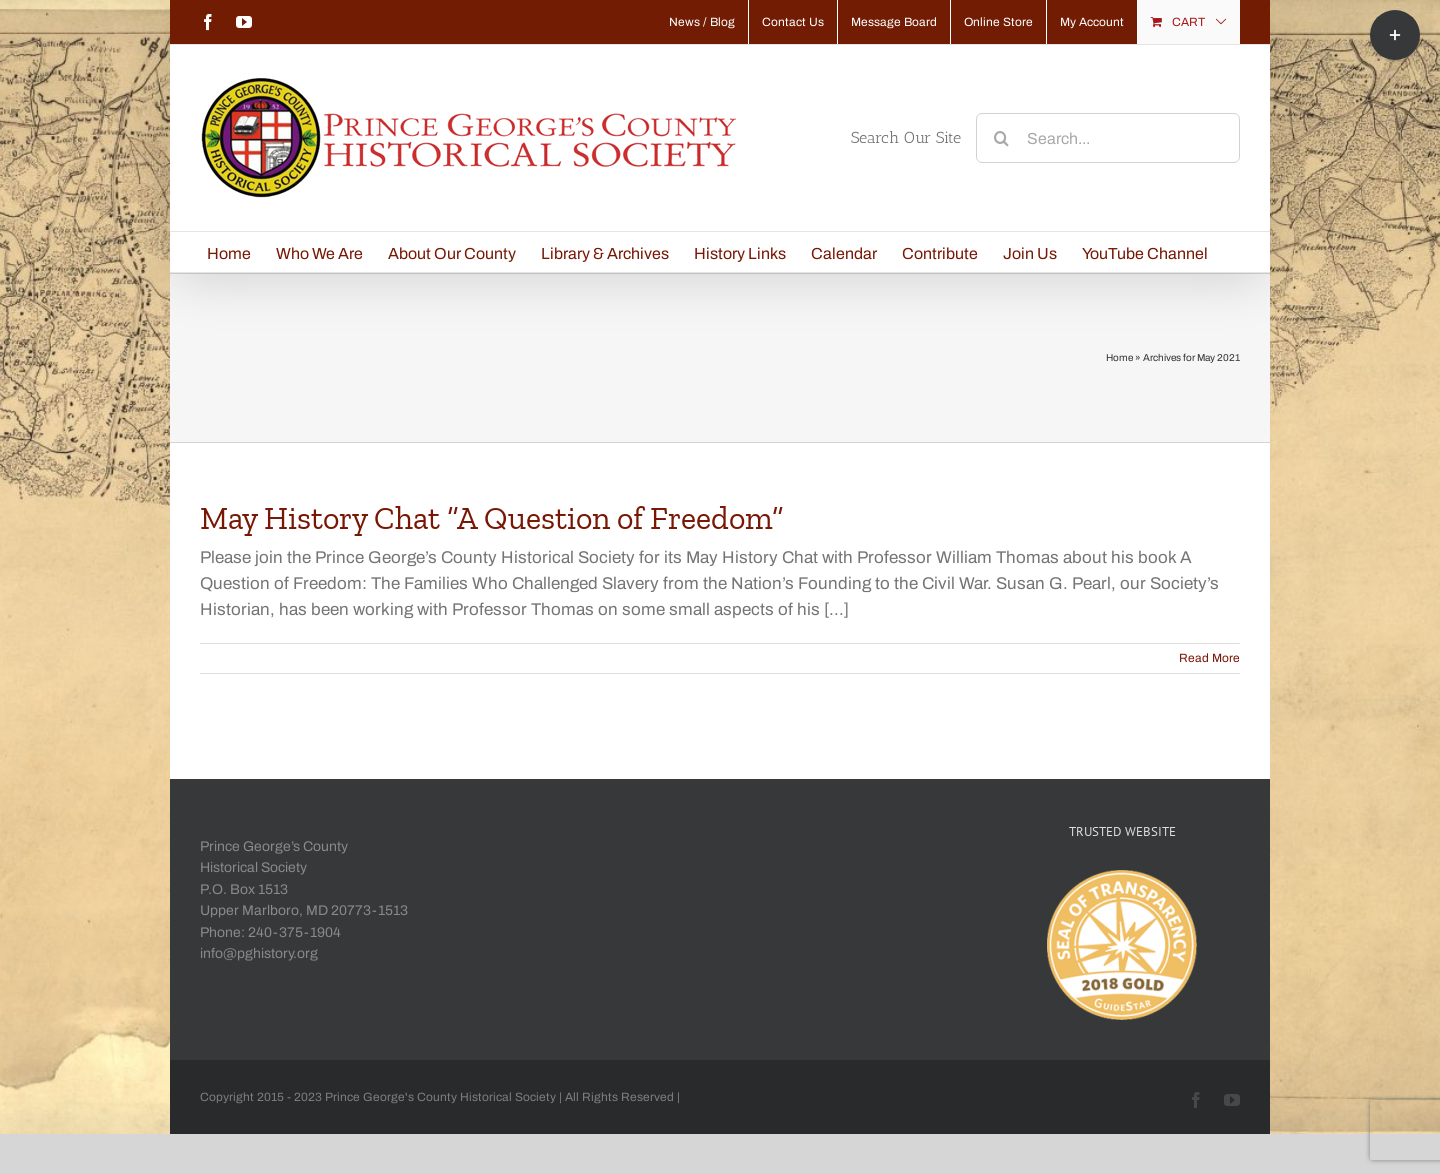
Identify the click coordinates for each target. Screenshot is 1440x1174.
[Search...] (1108, 138)
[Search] (1001, 138)
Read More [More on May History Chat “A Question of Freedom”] (1209, 658)
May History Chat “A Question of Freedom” (492, 518)
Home (1119, 357)
